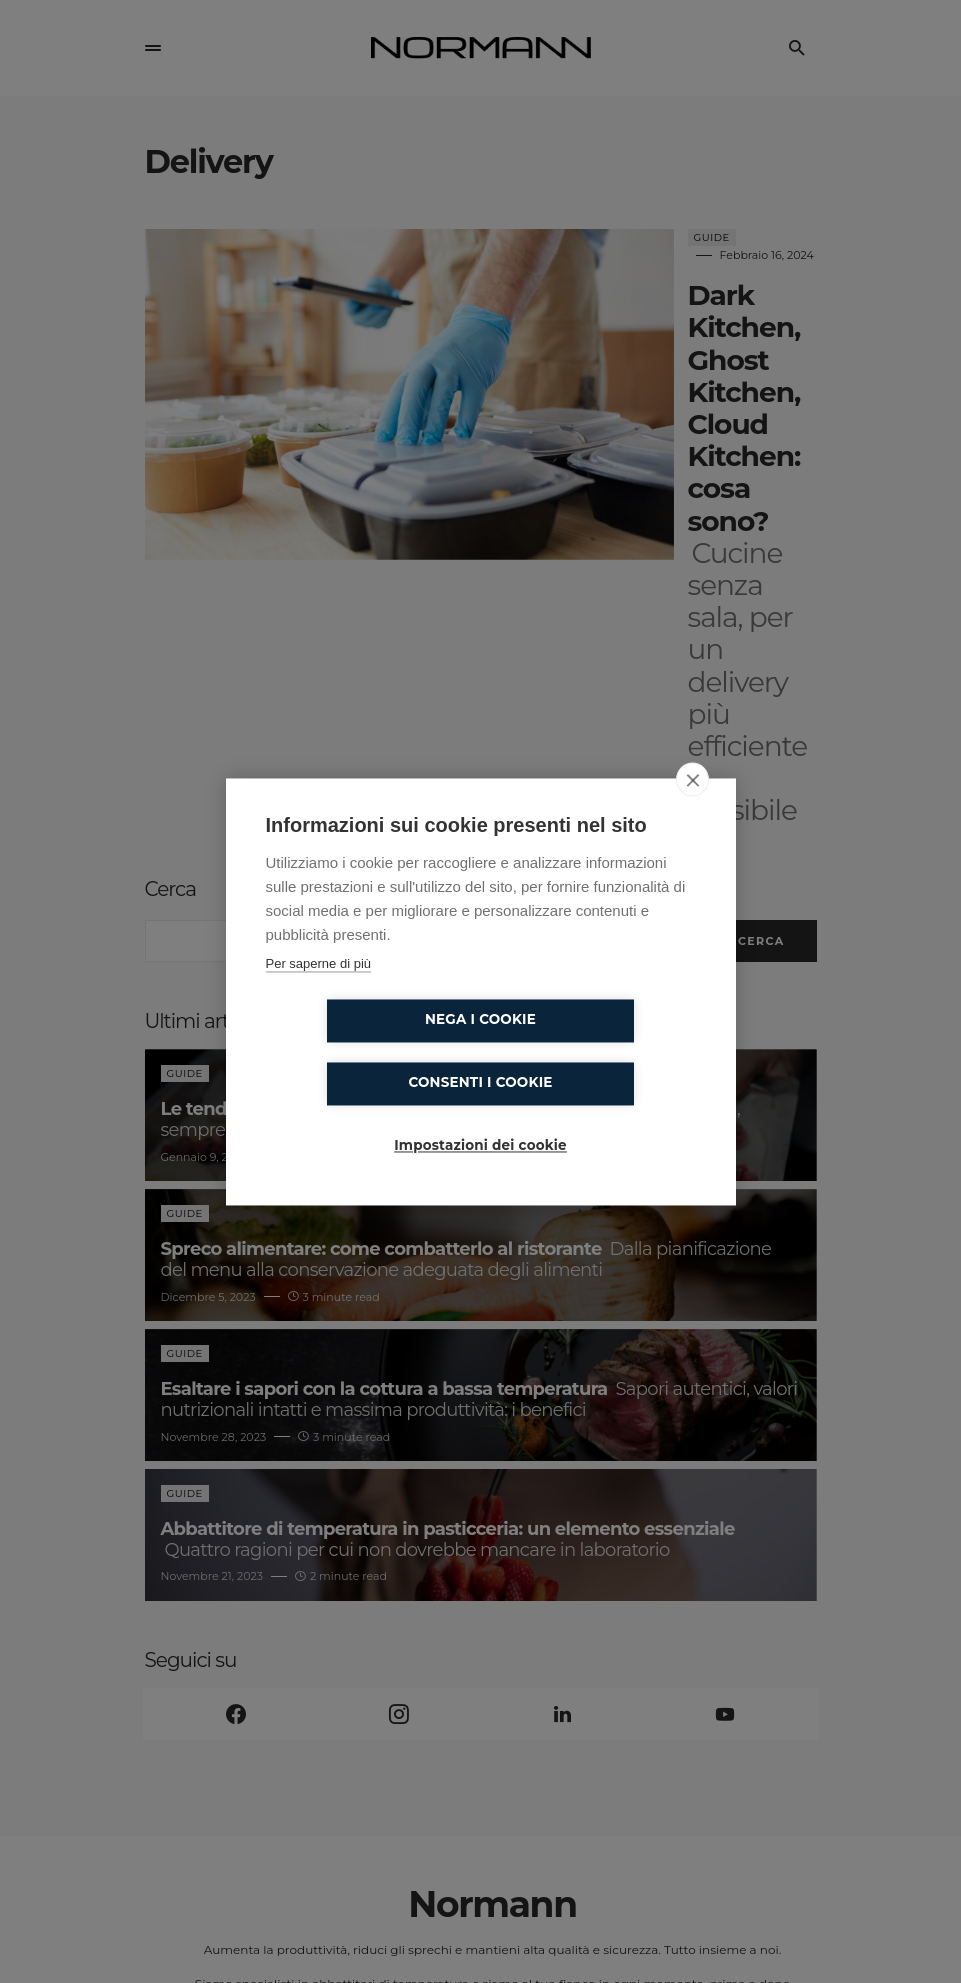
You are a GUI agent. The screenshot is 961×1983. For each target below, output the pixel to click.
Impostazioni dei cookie (480, 1115)
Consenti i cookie (595, 1052)
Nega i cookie (365, 1052)
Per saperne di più (319, 994)
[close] (692, 810)
